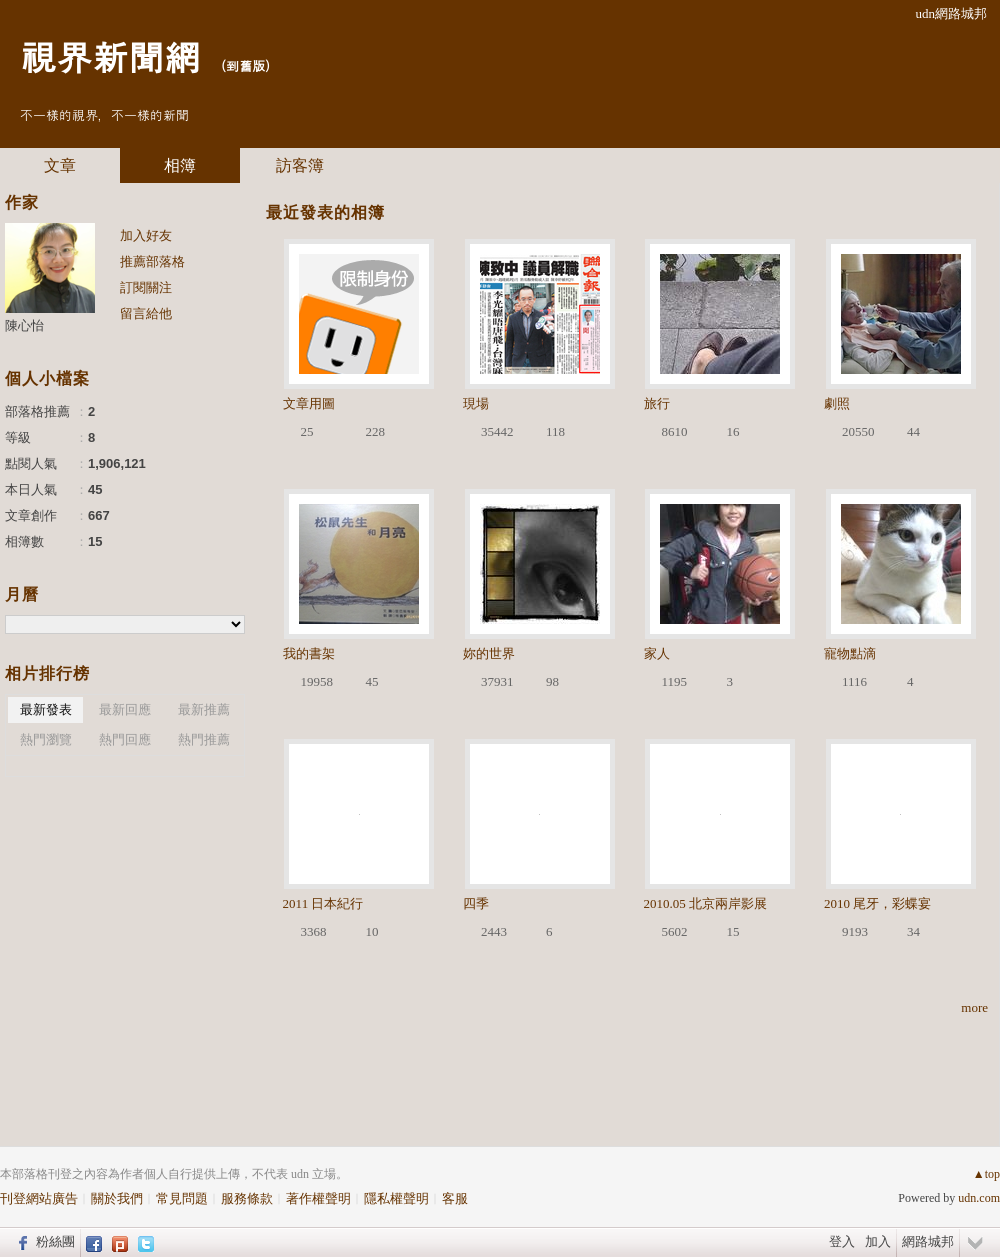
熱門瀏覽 (46, 739)
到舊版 (245, 65)
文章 (60, 165)
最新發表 (46, 709)
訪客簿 (300, 165)
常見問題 (182, 1198)
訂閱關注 (146, 287)
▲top (986, 1174)
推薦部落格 (152, 261)
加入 (878, 1241)
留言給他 (146, 313)
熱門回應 (125, 739)
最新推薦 (204, 709)
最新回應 (125, 709)
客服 (455, 1198)
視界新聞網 (110, 55)
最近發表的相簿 (325, 212)
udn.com (979, 1198)
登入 (842, 1241)
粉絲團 (55, 1241)
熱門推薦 (204, 739)
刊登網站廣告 (39, 1198)
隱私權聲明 (396, 1198)
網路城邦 (928, 1241)
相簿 (180, 165)
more (974, 1007)
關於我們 (117, 1198)
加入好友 (146, 235)
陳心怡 (24, 325)
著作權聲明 (318, 1198)
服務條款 (247, 1198)
